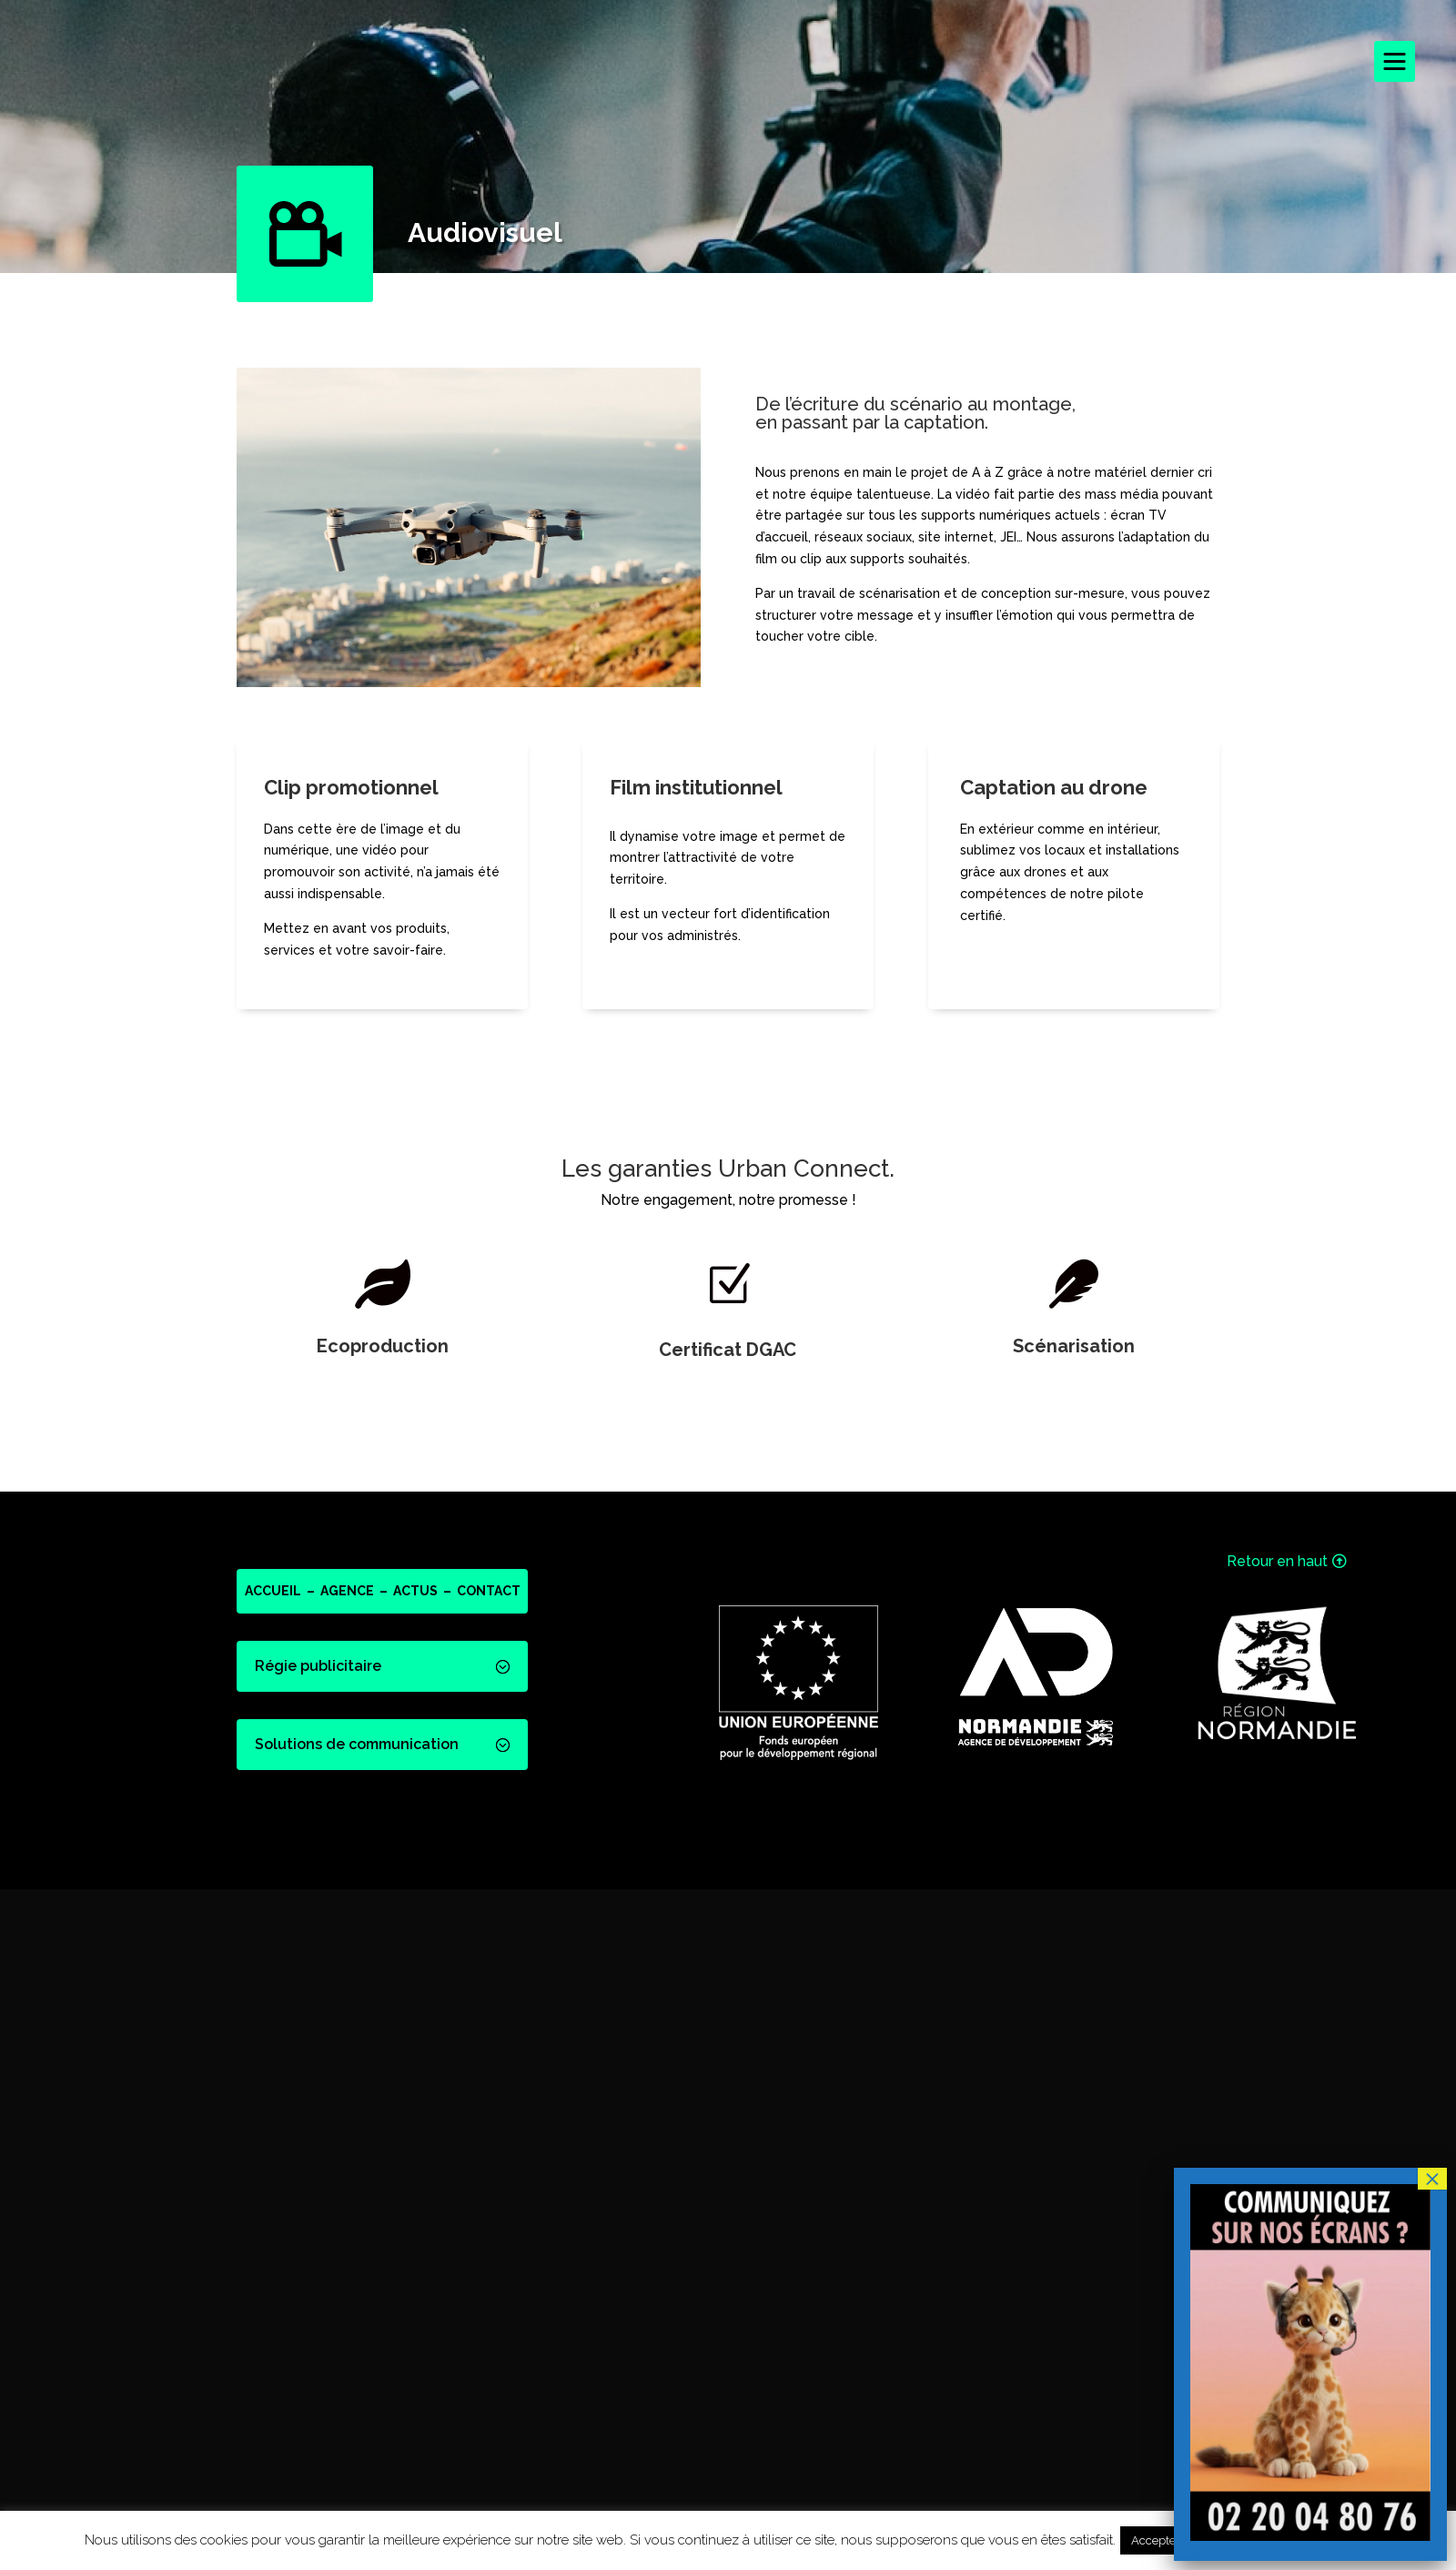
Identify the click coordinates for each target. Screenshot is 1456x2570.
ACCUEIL (273, 1590)
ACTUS (415, 1590)
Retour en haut (1277, 1561)
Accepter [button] (1155, 2540)
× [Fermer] (1432, 2179)
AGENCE (347, 1590)
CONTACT (489, 1590)
